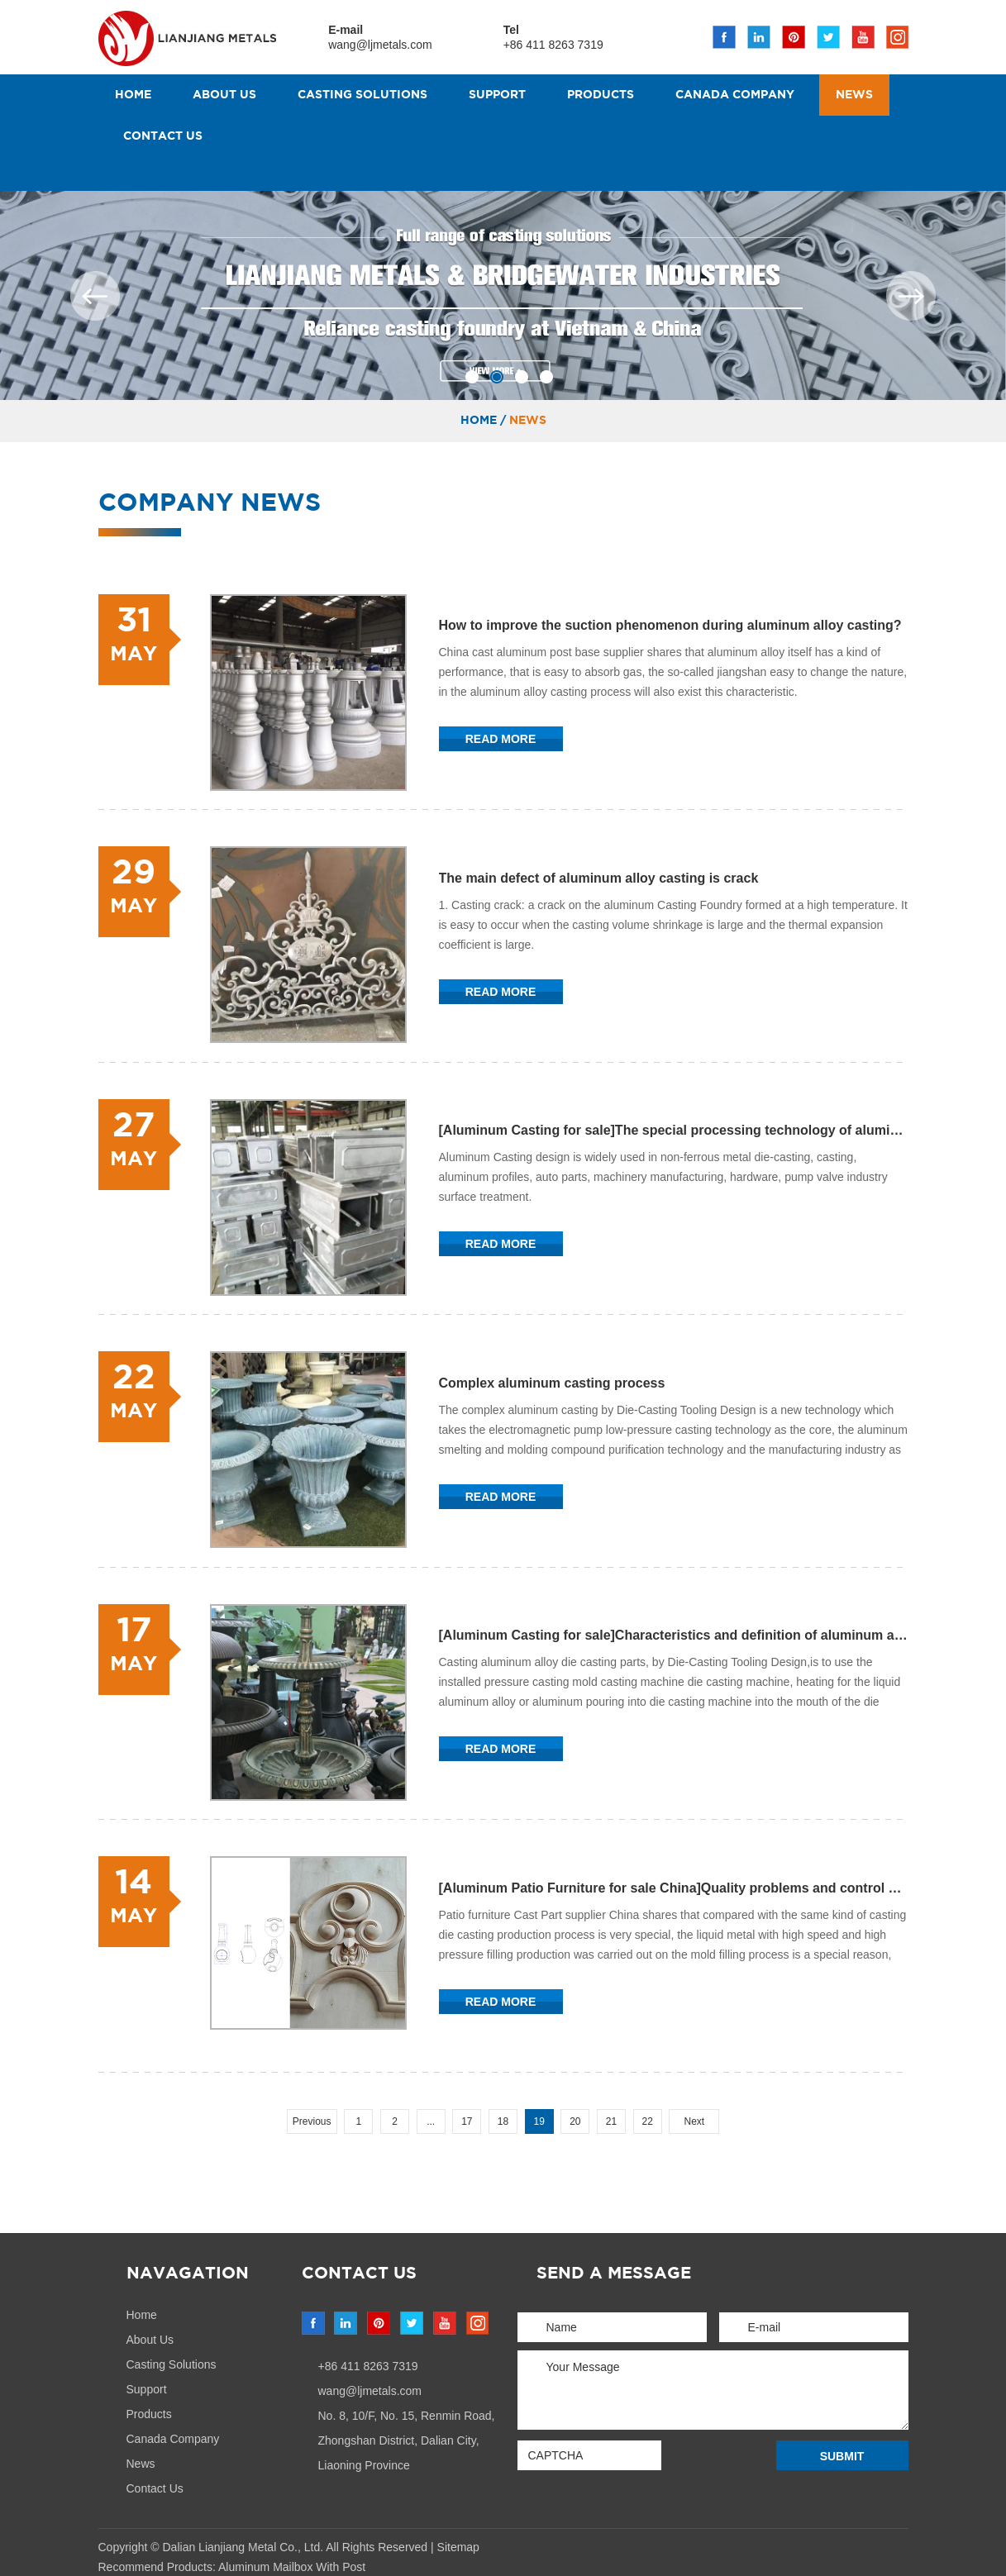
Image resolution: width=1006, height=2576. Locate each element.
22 (647, 2123)
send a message (613, 2275)
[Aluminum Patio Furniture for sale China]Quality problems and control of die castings (673, 1890)
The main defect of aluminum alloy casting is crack (599, 878)
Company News (209, 503)
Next (694, 2123)
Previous (312, 2123)
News (854, 95)
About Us (224, 95)
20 (575, 2123)
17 (466, 2123)
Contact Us (163, 136)
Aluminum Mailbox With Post (291, 2568)
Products (600, 95)
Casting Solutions (362, 95)
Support (497, 95)
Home (133, 95)
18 (503, 2123)
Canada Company (734, 95)
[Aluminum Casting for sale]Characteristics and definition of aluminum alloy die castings (673, 1637)
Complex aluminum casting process (552, 1384)
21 (611, 2123)
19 (538, 2123)
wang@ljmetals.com (380, 44)
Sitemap (458, 2548)
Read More (500, 738)
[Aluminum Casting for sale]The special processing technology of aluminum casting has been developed (673, 1131)
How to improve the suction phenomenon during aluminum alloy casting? (670, 625)
